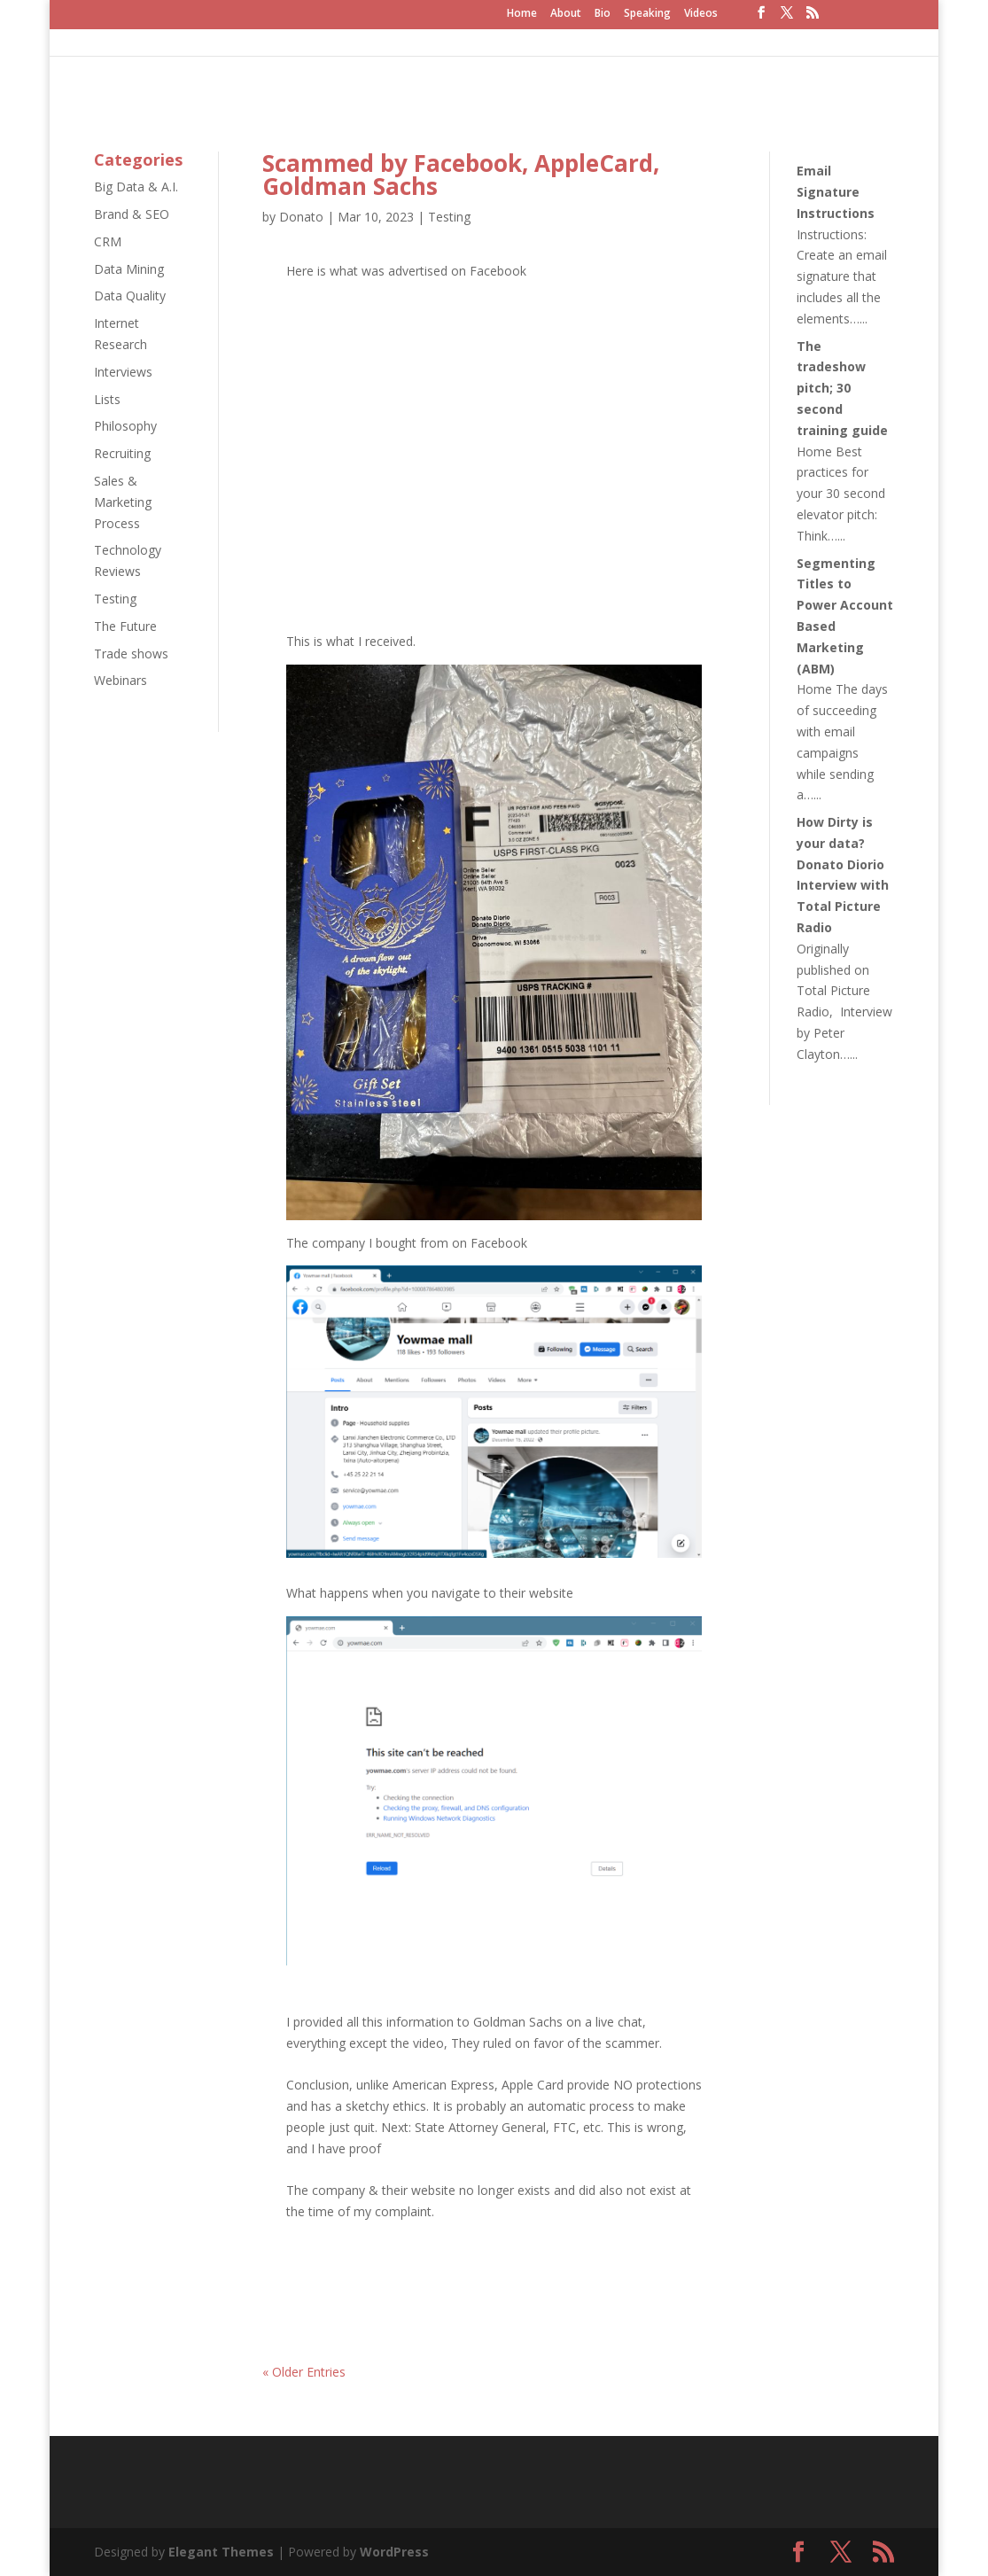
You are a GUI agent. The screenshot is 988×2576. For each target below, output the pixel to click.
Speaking (647, 14)
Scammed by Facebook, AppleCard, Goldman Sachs (460, 174)
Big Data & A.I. (136, 186)
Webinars (120, 680)
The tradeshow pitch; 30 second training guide (842, 388)
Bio (603, 14)
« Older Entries (304, 2371)
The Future (125, 626)
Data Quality (130, 295)
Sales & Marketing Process (123, 502)
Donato (301, 216)
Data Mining (129, 269)
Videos (701, 14)
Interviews (123, 371)
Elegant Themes (221, 2551)
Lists (107, 399)
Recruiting (122, 453)
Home (522, 14)
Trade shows (131, 653)
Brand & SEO (131, 214)
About (565, 14)
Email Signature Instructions (836, 192)
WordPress (394, 2551)
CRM (107, 241)
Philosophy (125, 425)
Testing (115, 598)
